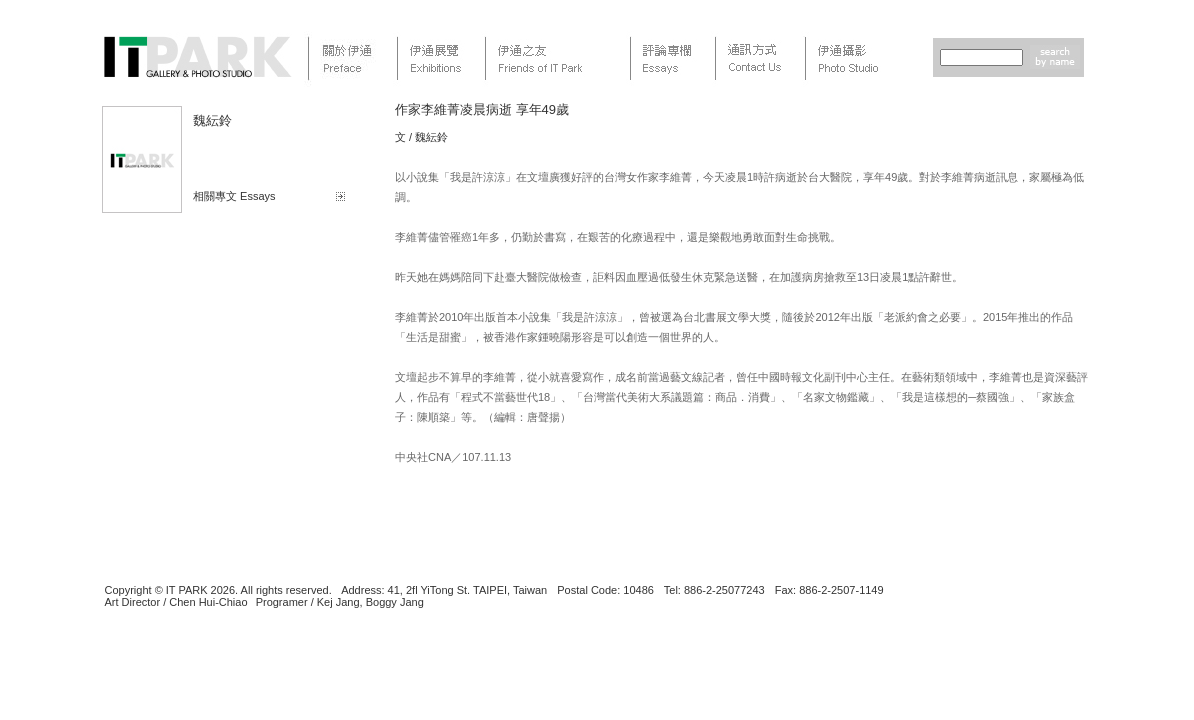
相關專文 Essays (234, 196)
